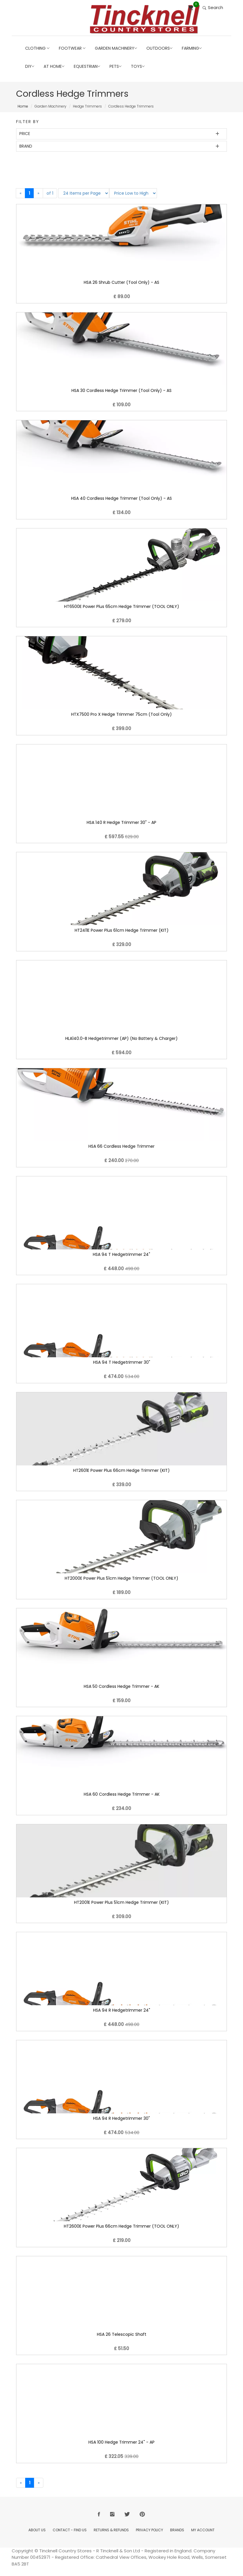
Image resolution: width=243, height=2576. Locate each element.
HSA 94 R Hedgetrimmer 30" (121, 2118)
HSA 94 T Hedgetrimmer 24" (121, 1254)
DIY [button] (29, 66)
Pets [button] (115, 66)
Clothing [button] (37, 48)
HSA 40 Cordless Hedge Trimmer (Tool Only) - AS (121, 498)
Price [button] (24, 133)
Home (23, 106)
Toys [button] (138, 66)
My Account (203, 2529)
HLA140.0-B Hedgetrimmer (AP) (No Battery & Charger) (121, 1038)
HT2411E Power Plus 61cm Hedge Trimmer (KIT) (122, 930)
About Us (37, 2529)
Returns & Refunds (111, 2529)
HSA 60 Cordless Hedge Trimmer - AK (122, 1794)
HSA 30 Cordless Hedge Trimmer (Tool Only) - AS (121, 390)
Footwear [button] (72, 48)
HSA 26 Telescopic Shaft (121, 2334)
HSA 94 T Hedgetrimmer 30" (121, 1362)
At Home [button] (54, 66)
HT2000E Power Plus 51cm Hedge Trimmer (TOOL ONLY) (121, 1578)
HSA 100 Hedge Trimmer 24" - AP (121, 2442)
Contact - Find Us (70, 2529)
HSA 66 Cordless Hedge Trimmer (121, 1146)
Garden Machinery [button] (116, 48)
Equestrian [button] (87, 66)
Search (213, 7)
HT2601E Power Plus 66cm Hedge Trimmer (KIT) (121, 1470)
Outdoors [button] (159, 48)
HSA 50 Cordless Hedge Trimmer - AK (121, 1686)
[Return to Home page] (145, 19)
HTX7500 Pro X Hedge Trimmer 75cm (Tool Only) (121, 714)
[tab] (121, 134)
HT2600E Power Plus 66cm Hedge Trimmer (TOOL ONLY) (121, 2226)
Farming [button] (192, 48)
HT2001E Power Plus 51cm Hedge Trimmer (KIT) (121, 1902)
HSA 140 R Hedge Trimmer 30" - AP (121, 822)
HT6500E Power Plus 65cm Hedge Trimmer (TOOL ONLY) (121, 606)
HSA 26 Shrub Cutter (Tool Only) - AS (121, 282)
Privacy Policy (149, 2529)
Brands (177, 2529)
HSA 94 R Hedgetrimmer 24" (121, 2010)
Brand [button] (25, 146)
